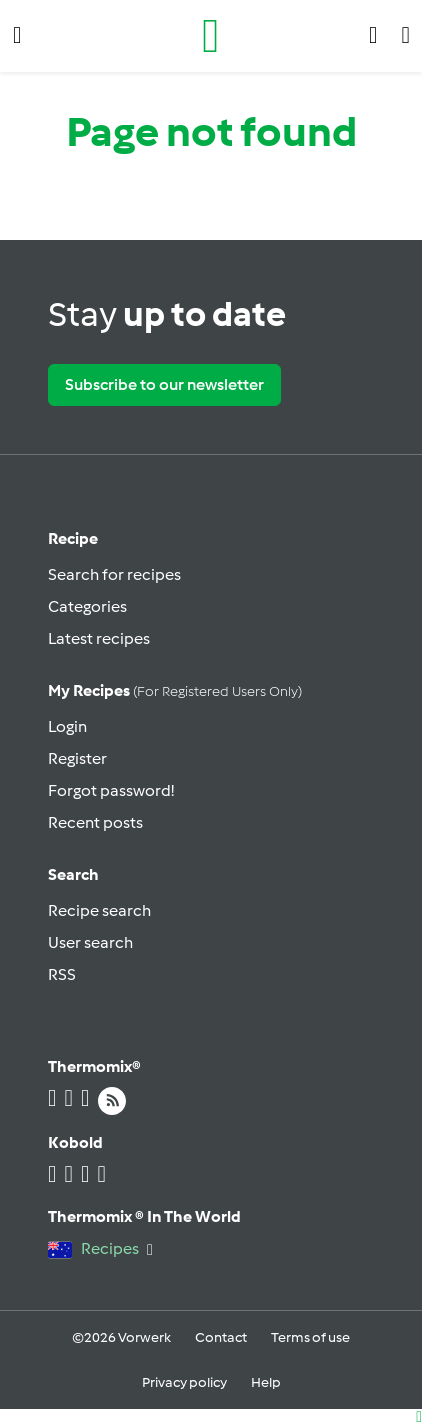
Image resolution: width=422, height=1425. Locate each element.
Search (73, 874)
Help (266, 1382)
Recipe (73, 538)
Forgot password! (111, 790)
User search (90, 942)
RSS (62, 974)
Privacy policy (184, 1382)
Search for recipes (114, 574)
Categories (87, 606)
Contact (221, 1337)
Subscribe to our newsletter (164, 384)
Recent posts (95, 822)
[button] (17, 35)
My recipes (175, 690)
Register (77, 758)
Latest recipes (99, 638)
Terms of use (310, 1337)
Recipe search (99, 910)
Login (67, 726)
